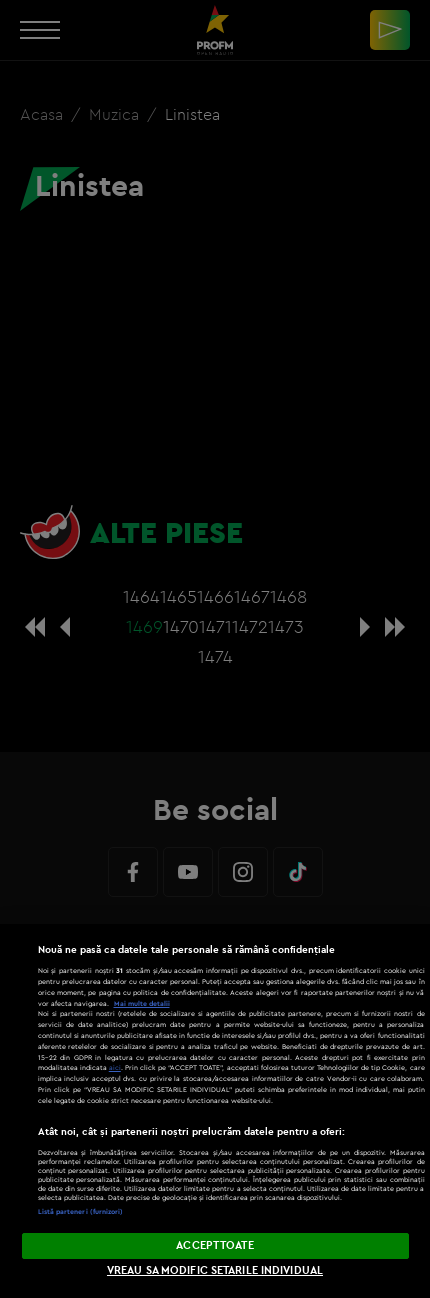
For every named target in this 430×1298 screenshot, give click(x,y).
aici (115, 1067)
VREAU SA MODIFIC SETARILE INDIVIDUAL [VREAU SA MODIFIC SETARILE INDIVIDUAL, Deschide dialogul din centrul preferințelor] (215, 1270)
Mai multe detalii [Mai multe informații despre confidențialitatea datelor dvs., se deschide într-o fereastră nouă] (142, 1003)
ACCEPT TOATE (214, 1245)
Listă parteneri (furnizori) (81, 1211)
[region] (215, 1111)
